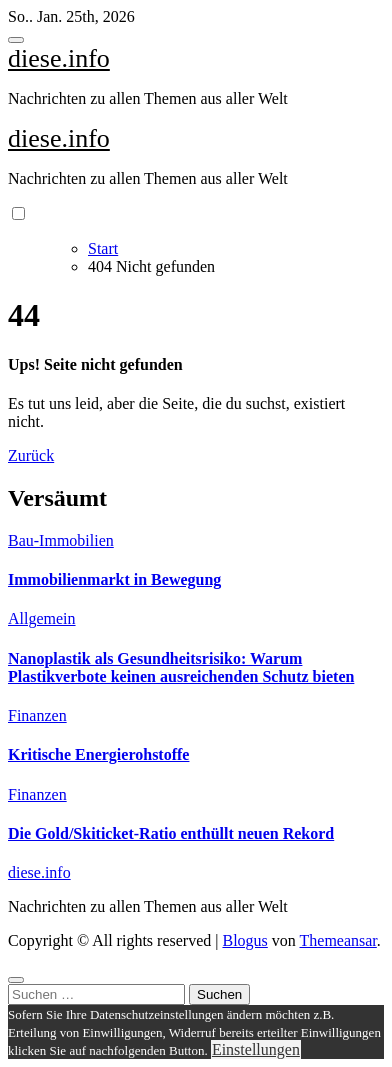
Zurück (31, 455)
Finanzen (37, 715)
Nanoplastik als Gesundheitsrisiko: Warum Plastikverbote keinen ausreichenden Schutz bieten (181, 667)
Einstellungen (256, 1049)
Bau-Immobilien (61, 540)
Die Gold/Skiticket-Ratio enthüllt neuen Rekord (171, 833)
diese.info (59, 58)
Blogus (244, 940)
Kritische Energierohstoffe (98, 754)
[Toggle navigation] (16, 40)
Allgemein (42, 618)
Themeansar (338, 940)
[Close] (16, 980)
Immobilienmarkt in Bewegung (114, 579)
